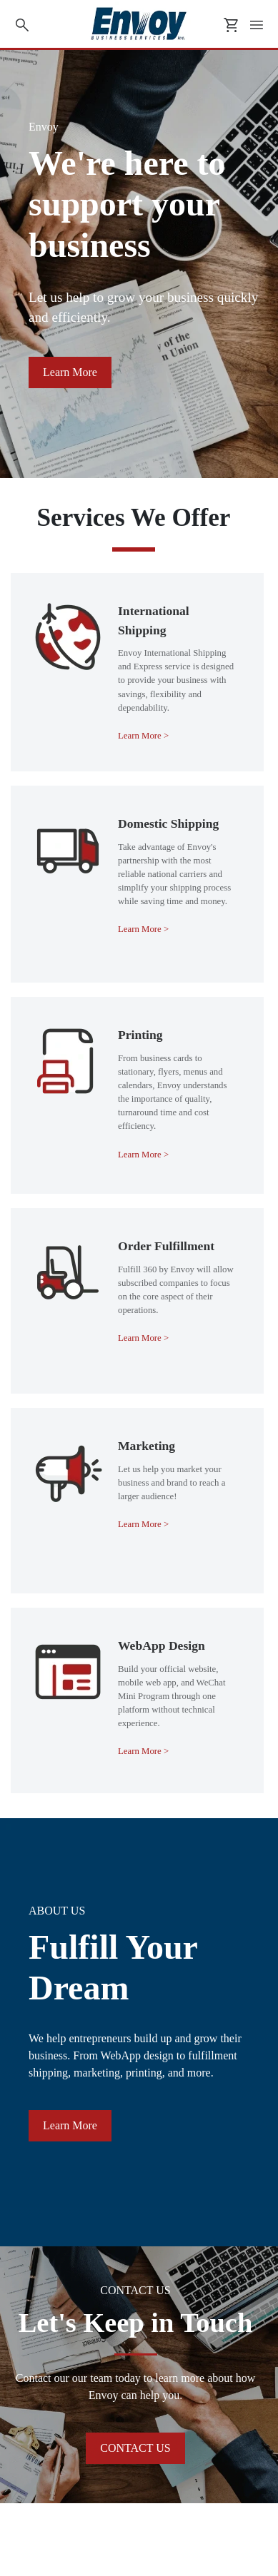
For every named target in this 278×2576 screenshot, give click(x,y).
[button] (70, 372)
